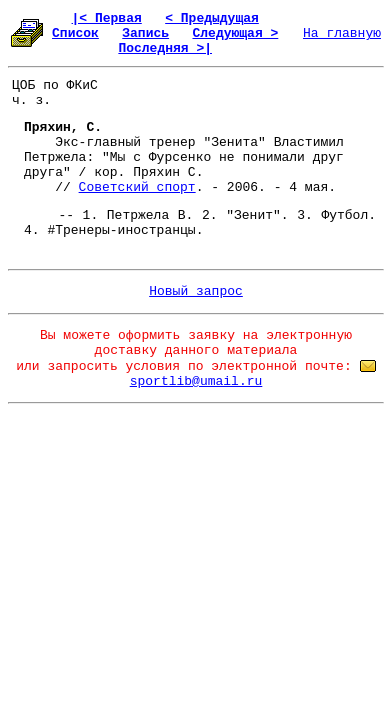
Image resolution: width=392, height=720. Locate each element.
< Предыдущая (212, 18)
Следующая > (235, 33)
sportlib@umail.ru (196, 381)
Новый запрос (196, 291)
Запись (145, 33)
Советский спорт (137, 187)
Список (75, 33)
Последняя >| (165, 48)
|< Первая (107, 18)
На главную (342, 33)
